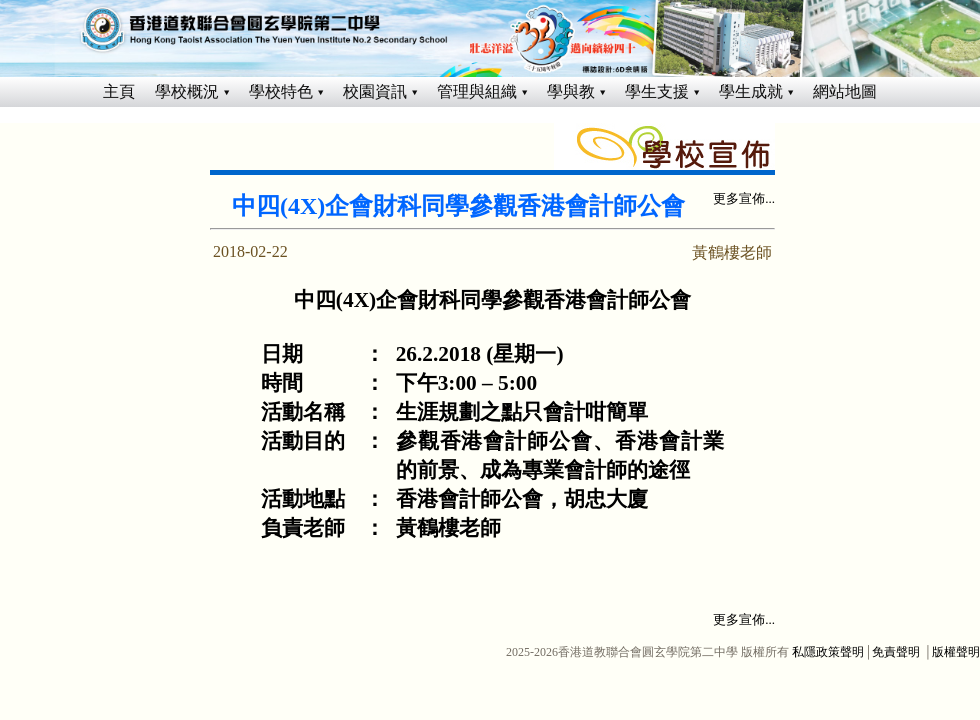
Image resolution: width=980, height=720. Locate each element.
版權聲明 (956, 652)
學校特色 (281, 91)
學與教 (571, 91)
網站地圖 (845, 91)
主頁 (119, 91)
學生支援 (657, 91)
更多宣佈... (744, 198)
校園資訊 (375, 91)
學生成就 (751, 91)
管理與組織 (477, 91)
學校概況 (187, 91)
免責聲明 (896, 652)
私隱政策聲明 (828, 652)
